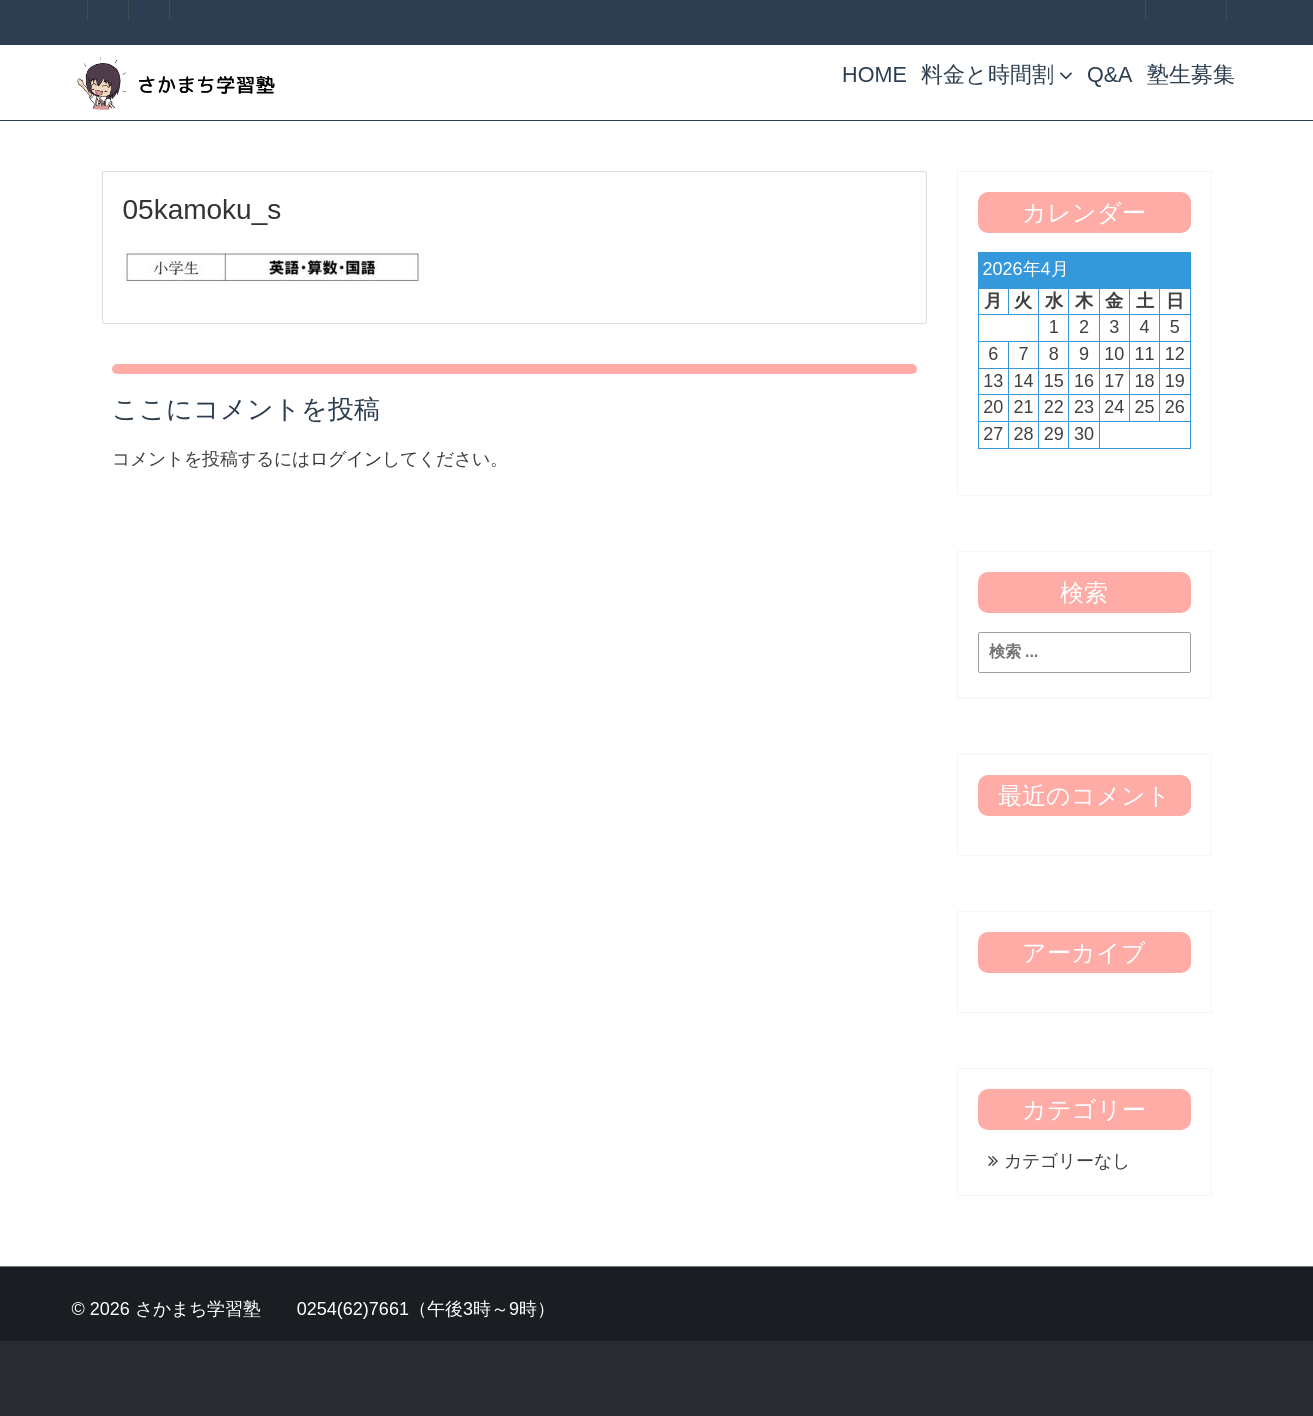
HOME (874, 74)
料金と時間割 (997, 74)
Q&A (1110, 74)
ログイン (346, 459)
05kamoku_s (202, 209)
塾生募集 (1191, 74)
